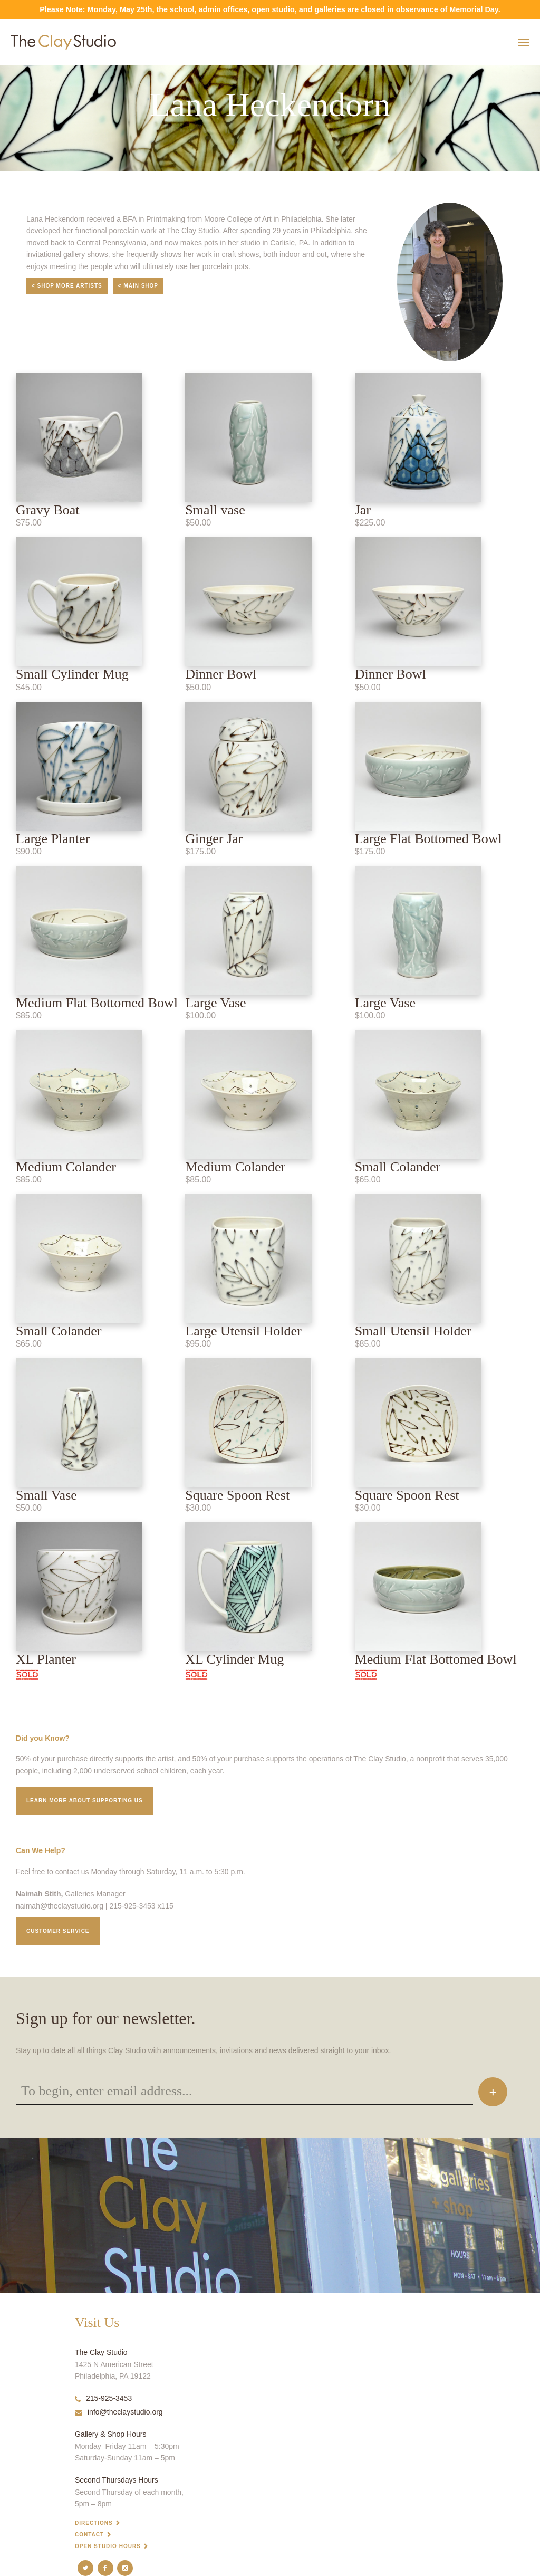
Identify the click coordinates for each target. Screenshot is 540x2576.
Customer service (58, 1931)
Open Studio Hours (108, 2546)
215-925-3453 (103, 2398)
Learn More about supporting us (84, 1801)
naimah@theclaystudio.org (59, 1906)
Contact (89, 2534)
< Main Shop (138, 286)
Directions (94, 2523)
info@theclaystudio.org (119, 2412)
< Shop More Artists (67, 286)
